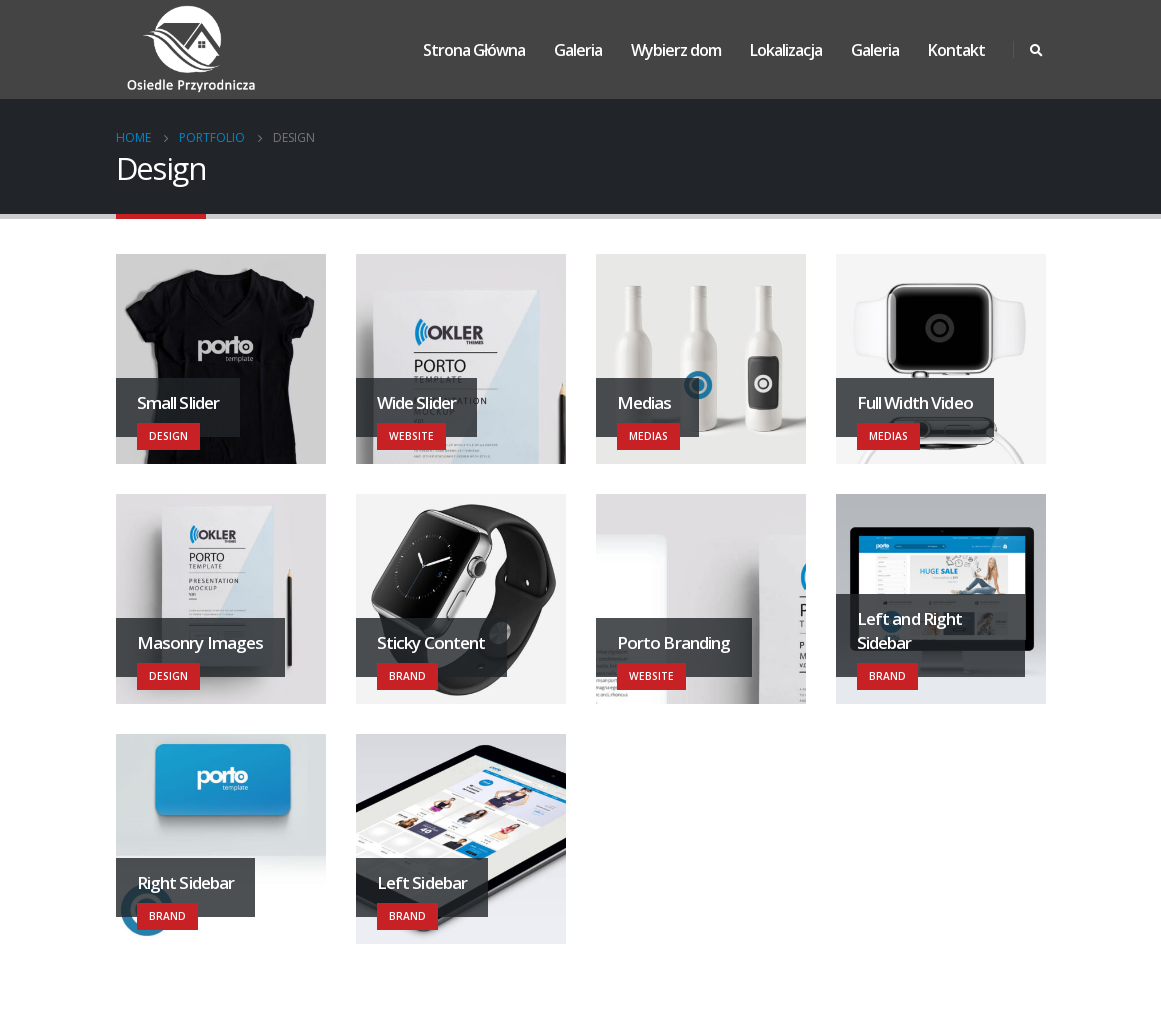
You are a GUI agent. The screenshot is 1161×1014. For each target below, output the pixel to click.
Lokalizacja (786, 50)
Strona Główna (474, 50)
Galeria (578, 50)
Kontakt (956, 50)
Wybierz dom (676, 50)
